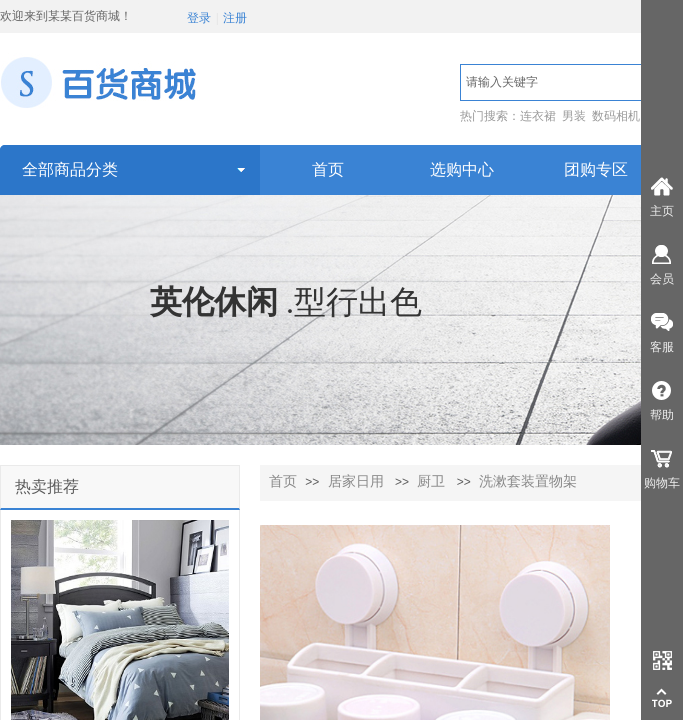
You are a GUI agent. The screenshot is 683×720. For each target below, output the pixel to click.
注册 (235, 18)
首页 (283, 481)
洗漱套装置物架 (528, 481)
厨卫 (431, 481)
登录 (199, 18)
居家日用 (356, 481)
